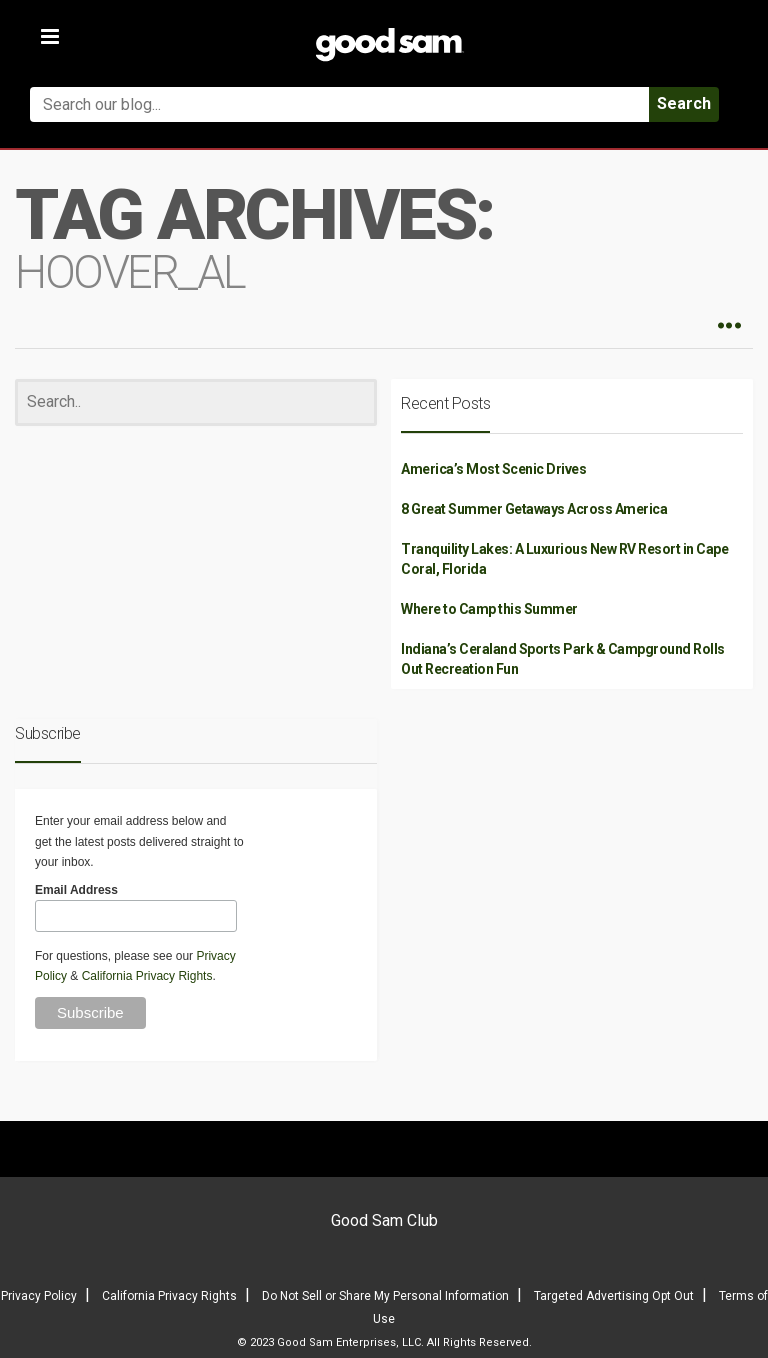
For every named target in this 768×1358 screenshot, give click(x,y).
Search (684, 103)
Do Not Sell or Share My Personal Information (385, 1296)
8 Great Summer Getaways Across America (534, 509)
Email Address (76, 890)
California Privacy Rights (147, 976)
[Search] (196, 402)
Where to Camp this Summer (489, 609)
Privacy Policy (39, 1296)
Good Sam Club (384, 1220)
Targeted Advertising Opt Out (614, 1296)
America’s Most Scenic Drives (493, 469)
